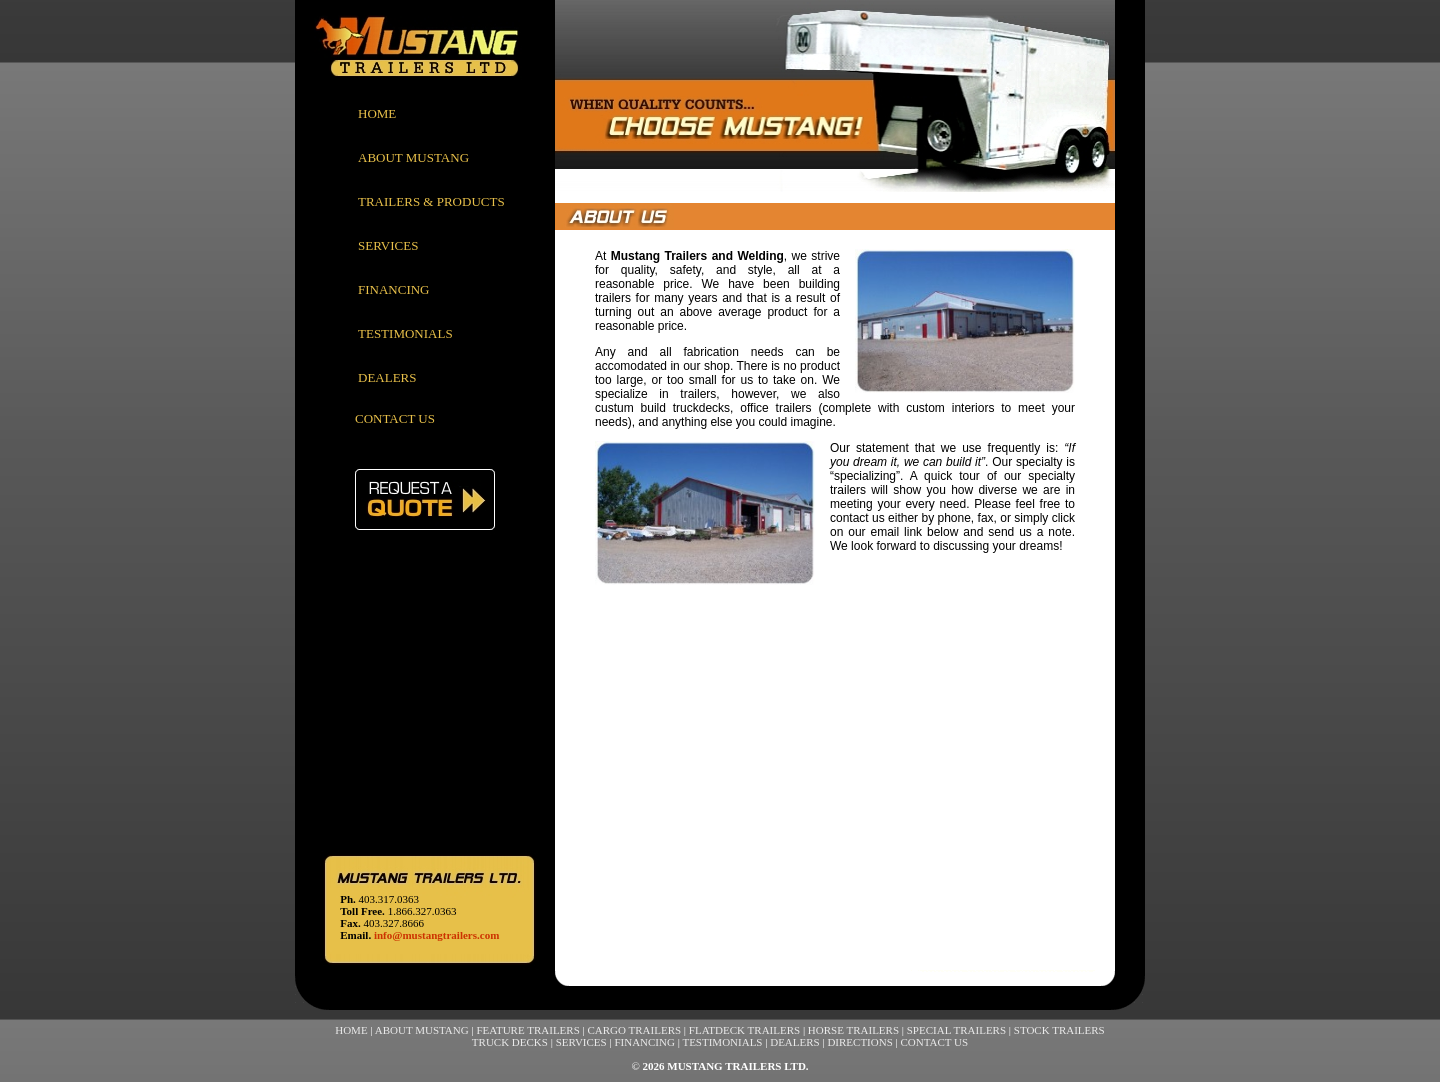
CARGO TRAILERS (634, 1030)
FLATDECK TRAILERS (744, 1030)
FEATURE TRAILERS (527, 1030)
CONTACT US (395, 418)
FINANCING (394, 289)
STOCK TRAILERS (1059, 1030)
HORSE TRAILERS (853, 1030)
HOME (377, 113)
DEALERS (387, 377)
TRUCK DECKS (510, 1042)
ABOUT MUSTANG (413, 157)
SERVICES (388, 245)
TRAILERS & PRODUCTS (431, 201)
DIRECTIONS (859, 1042)
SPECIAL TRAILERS (956, 1030)
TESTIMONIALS (405, 333)
